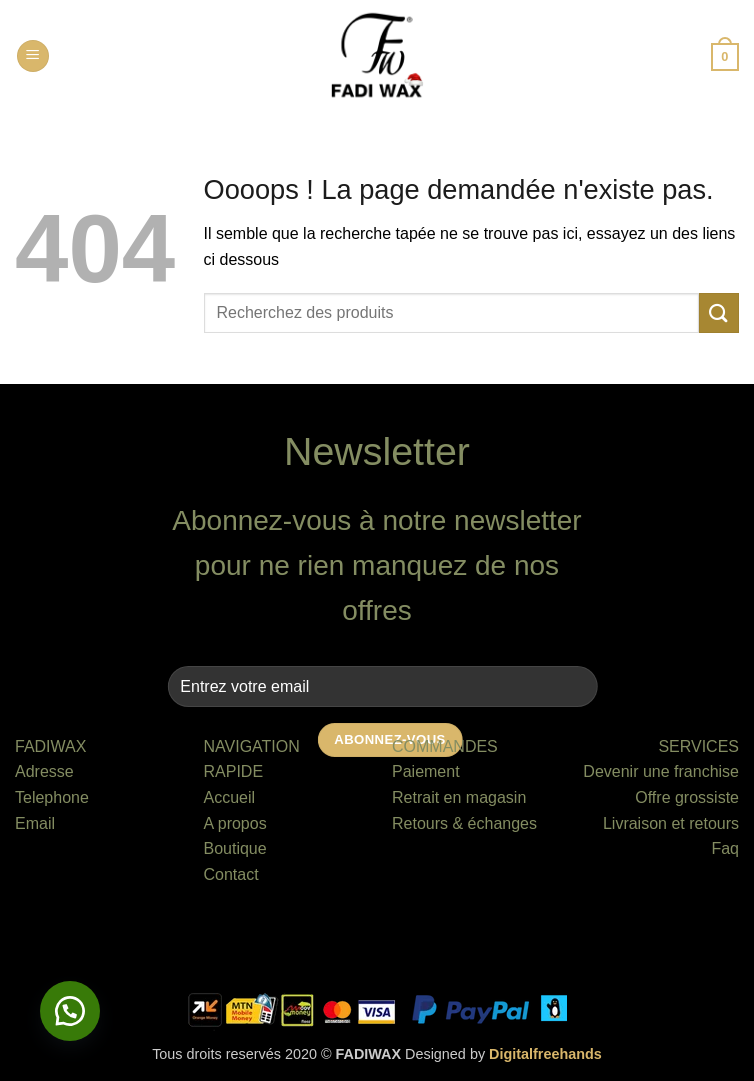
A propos (235, 823)
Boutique (235, 848)
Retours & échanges (464, 823)
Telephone (52, 797)
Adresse (44, 771)
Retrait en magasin (459, 797)
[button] (33, 56)
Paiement (426, 771)
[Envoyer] (719, 312)
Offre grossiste (687, 797)
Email (35, 823)
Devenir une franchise (661, 771)
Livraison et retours (671, 823)
